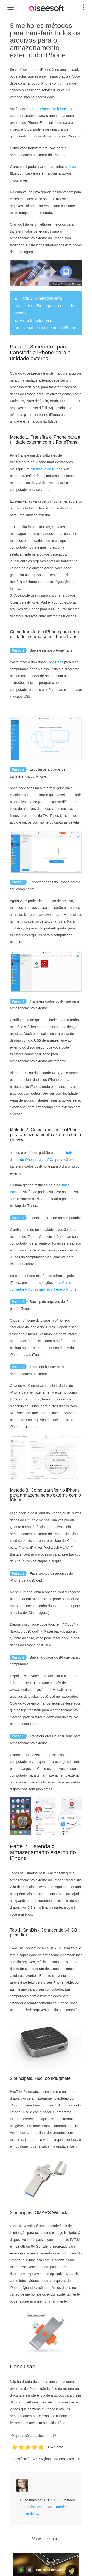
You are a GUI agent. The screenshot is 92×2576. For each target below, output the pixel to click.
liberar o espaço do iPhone (47, 109)
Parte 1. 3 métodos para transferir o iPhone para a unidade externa (44, 305)
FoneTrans (55, 662)
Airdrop (70, 167)
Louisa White (35, 2507)
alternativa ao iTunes (46, 469)
